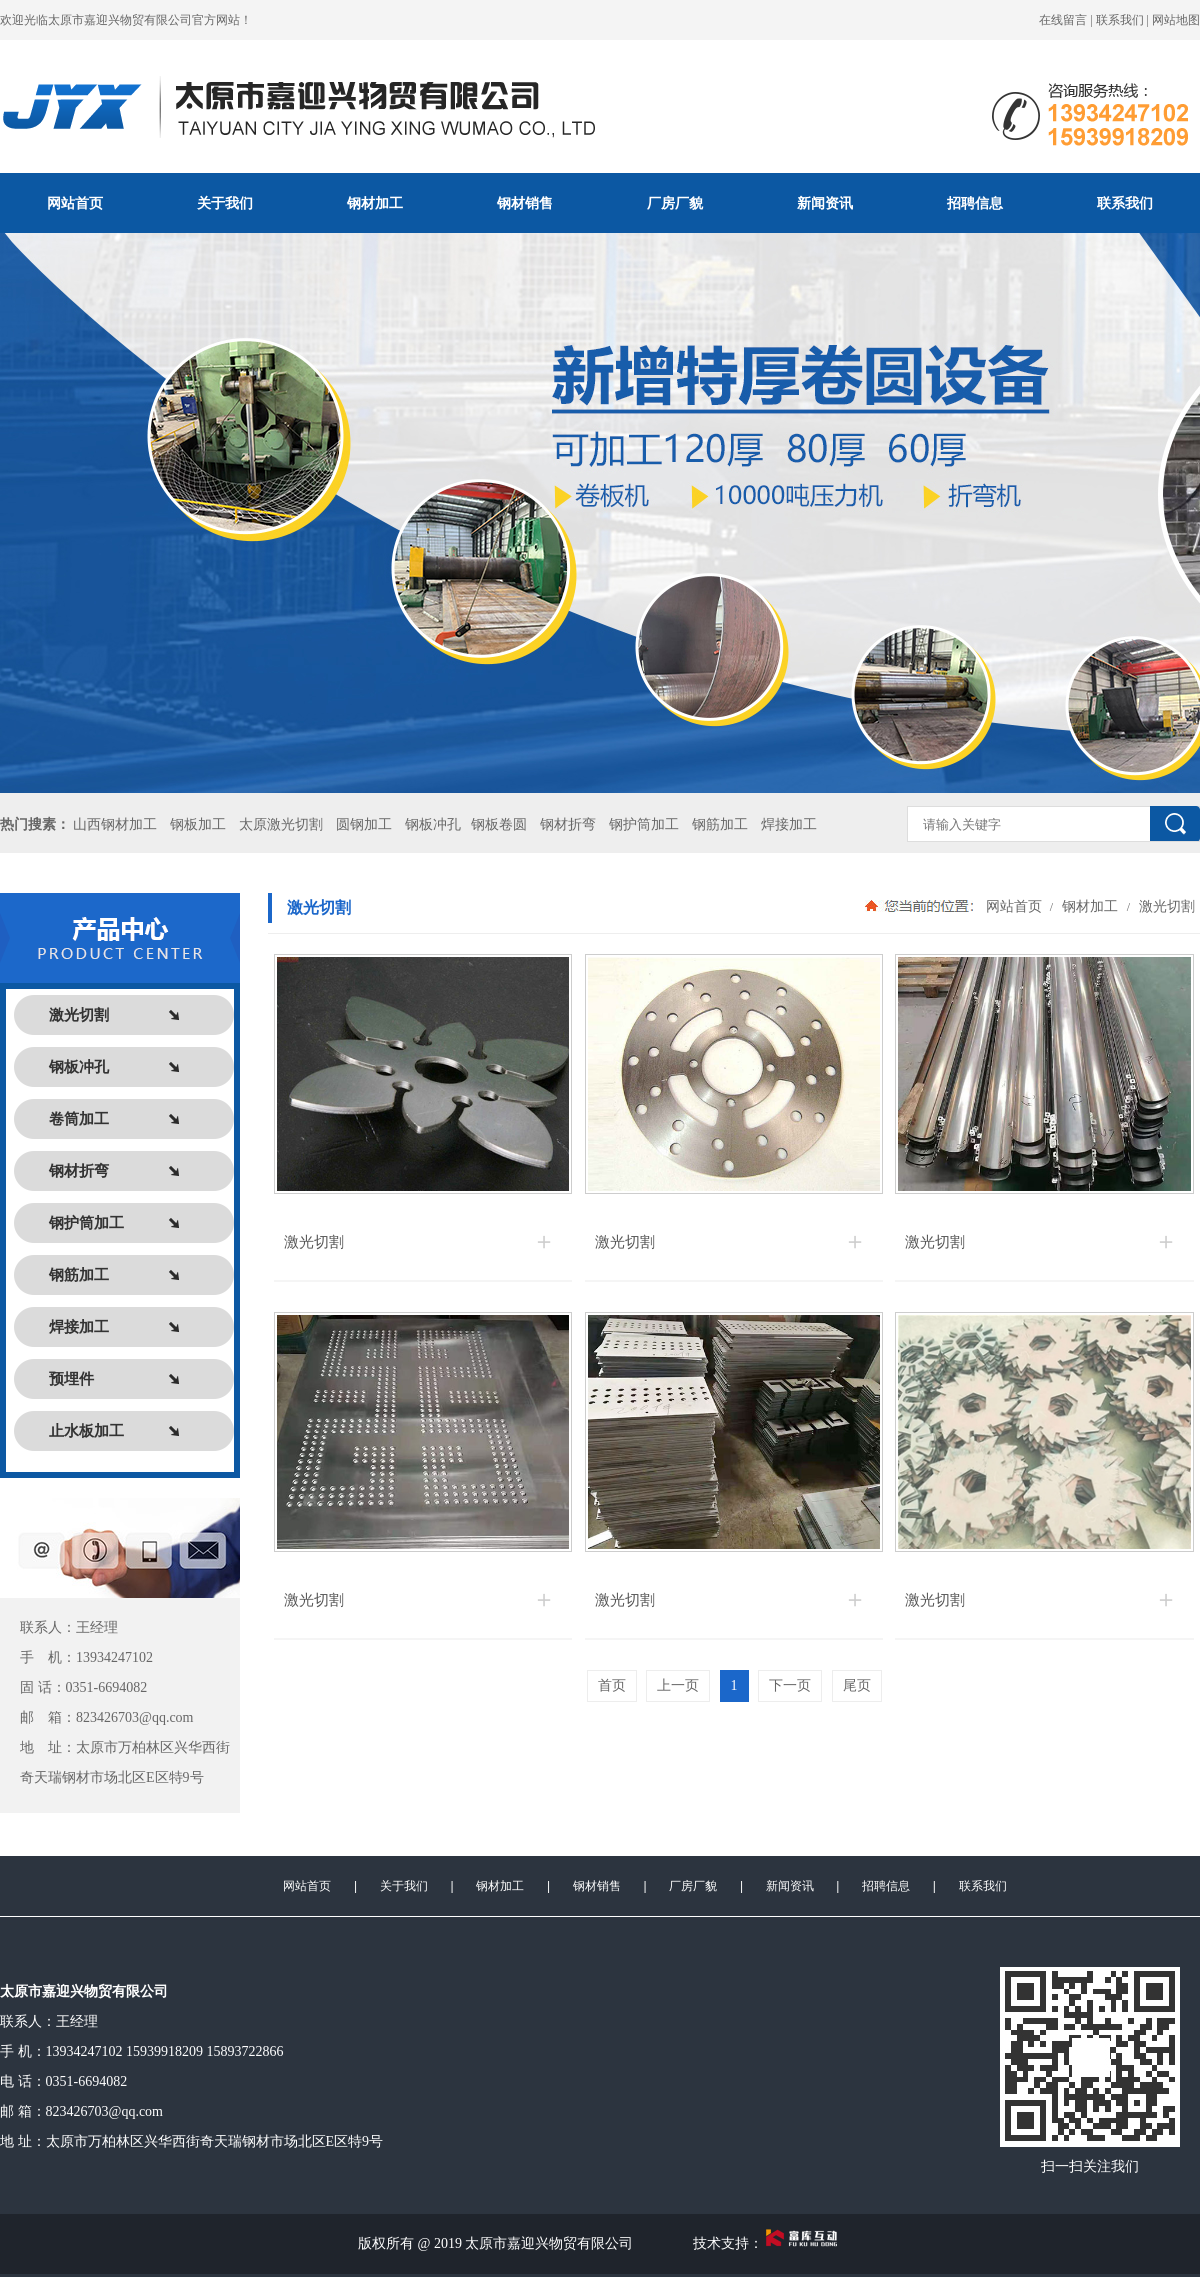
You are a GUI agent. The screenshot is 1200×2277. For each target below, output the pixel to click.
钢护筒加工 (644, 824)
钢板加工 (198, 824)
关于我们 (225, 203)
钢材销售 (525, 203)
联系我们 (1120, 20)
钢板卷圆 (499, 824)
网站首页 (75, 203)
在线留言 (1063, 20)
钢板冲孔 (433, 824)
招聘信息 (975, 203)
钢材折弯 (568, 824)
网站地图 (1176, 20)
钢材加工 (375, 203)
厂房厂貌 (675, 203)
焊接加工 (789, 824)
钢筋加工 (720, 824)
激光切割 (1165, 906)
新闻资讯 (825, 203)
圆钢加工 (364, 824)
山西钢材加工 (115, 824)
